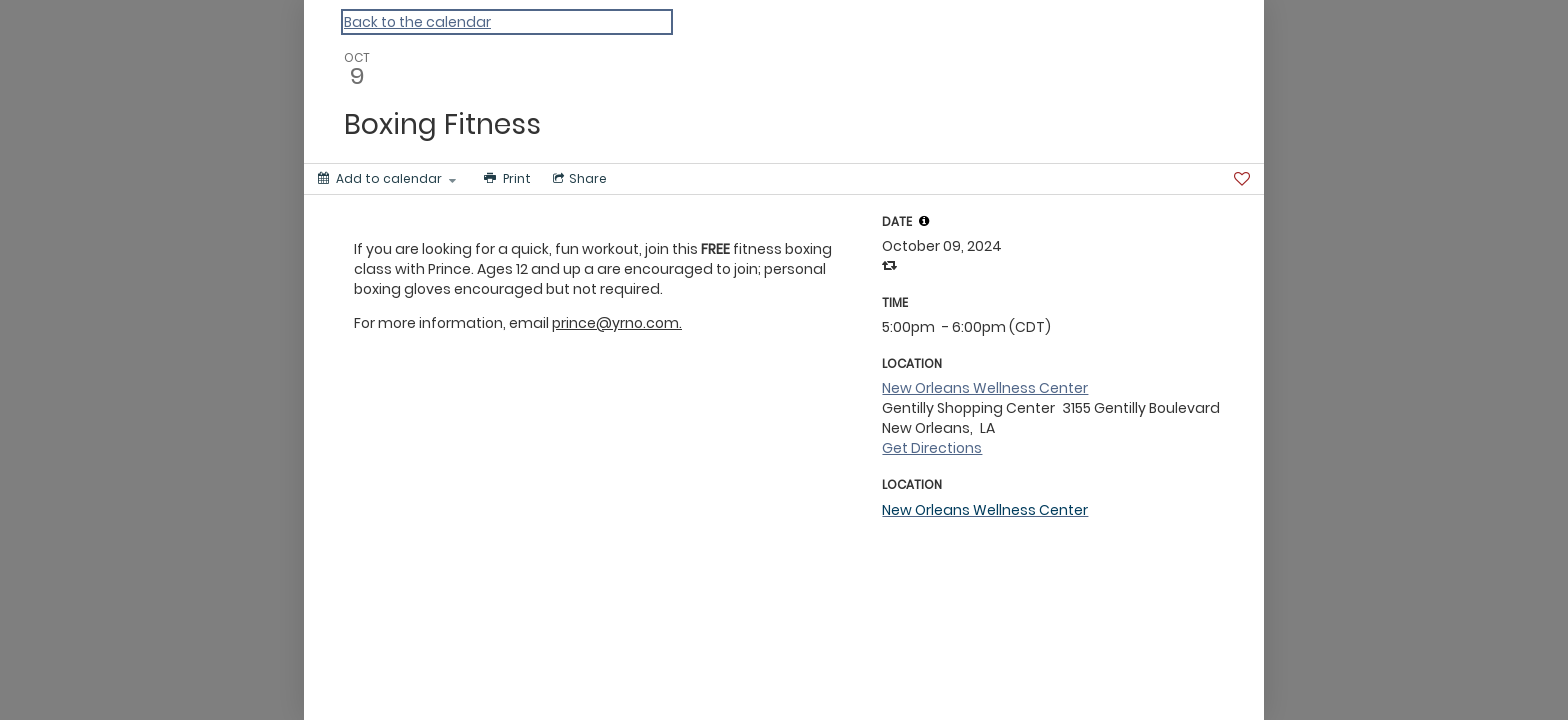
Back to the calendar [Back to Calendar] (417, 22)
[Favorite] (1242, 179)
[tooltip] (924, 221)
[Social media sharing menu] (578, 179)
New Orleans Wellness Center (985, 388)
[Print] (505, 179)
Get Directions (932, 448)
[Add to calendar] (387, 179)
